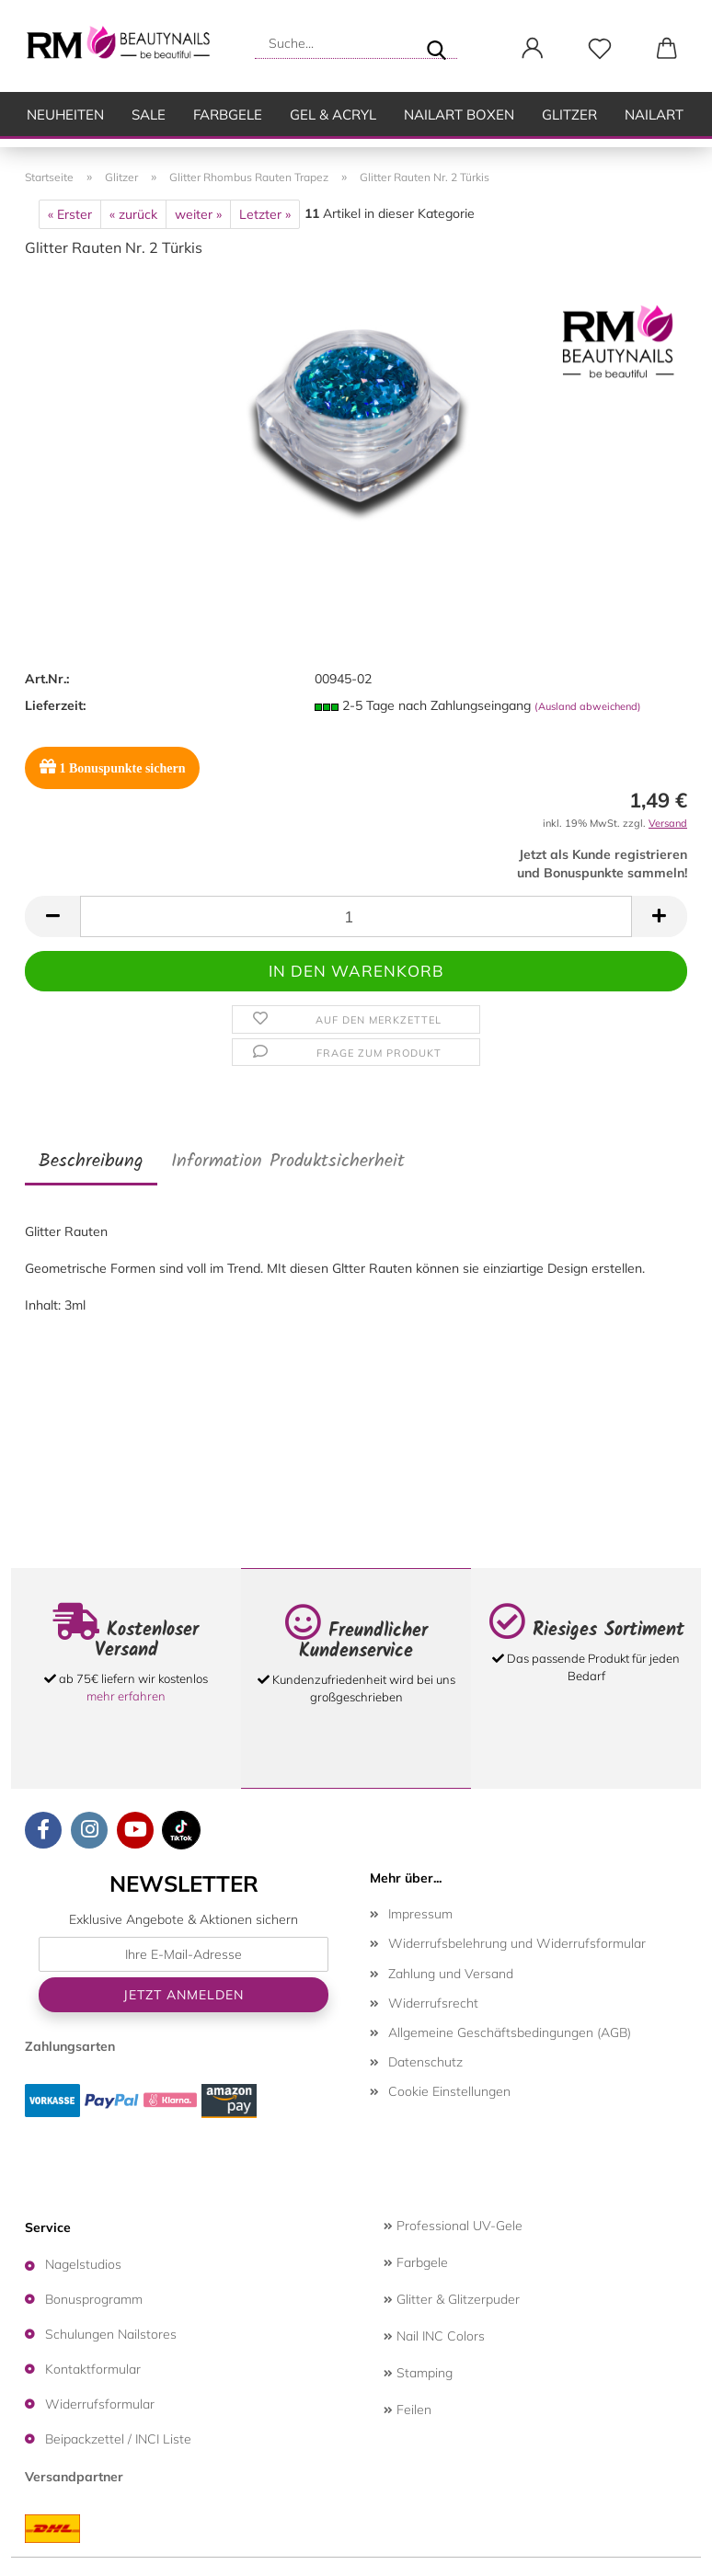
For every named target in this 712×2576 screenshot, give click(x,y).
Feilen (407, 2409)
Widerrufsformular (100, 2404)
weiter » (198, 214)
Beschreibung (91, 1161)
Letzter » (265, 214)
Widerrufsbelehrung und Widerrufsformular (517, 1943)
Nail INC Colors (434, 2336)
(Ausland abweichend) (587, 706)
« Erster (70, 214)
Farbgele (227, 114)
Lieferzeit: (55, 705)
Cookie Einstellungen (449, 2091)
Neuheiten (65, 114)
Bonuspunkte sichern (112, 766)
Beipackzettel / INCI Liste (118, 2439)
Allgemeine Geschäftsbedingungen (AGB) (509, 2032)
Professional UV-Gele (453, 2225)
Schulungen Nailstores (111, 2334)
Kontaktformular (93, 2369)
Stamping (418, 2372)
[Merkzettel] (599, 49)
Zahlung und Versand (450, 1973)
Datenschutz (425, 2062)
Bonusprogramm (94, 2299)
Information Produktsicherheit (288, 1161)
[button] (532, 49)
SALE (149, 114)
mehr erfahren (126, 1696)
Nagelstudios (83, 2264)
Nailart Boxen (459, 114)
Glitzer (569, 114)
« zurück (133, 214)
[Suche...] (436, 43)
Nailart (654, 114)
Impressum (420, 1914)
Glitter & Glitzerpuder (452, 2299)
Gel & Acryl (333, 114)
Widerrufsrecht (433, 2003)
